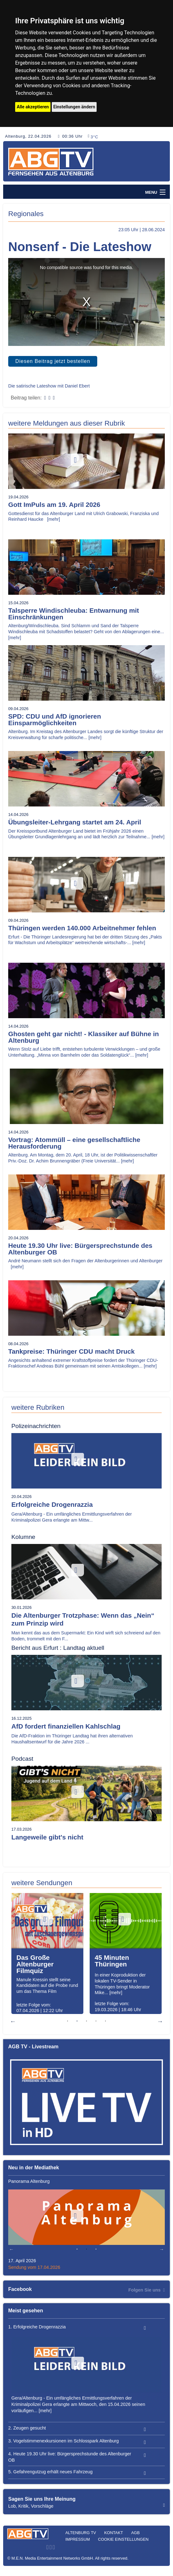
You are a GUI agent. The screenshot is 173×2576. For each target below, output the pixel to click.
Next (160, 2021)
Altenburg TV (80, 2532)
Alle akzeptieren (33, 106)
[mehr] (53, 519)
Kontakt (113, 2532)
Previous (13, 2021)
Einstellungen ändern (74, 106)
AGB (135, 2532)
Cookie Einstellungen (123, 2539)
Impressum (77, 2539)
